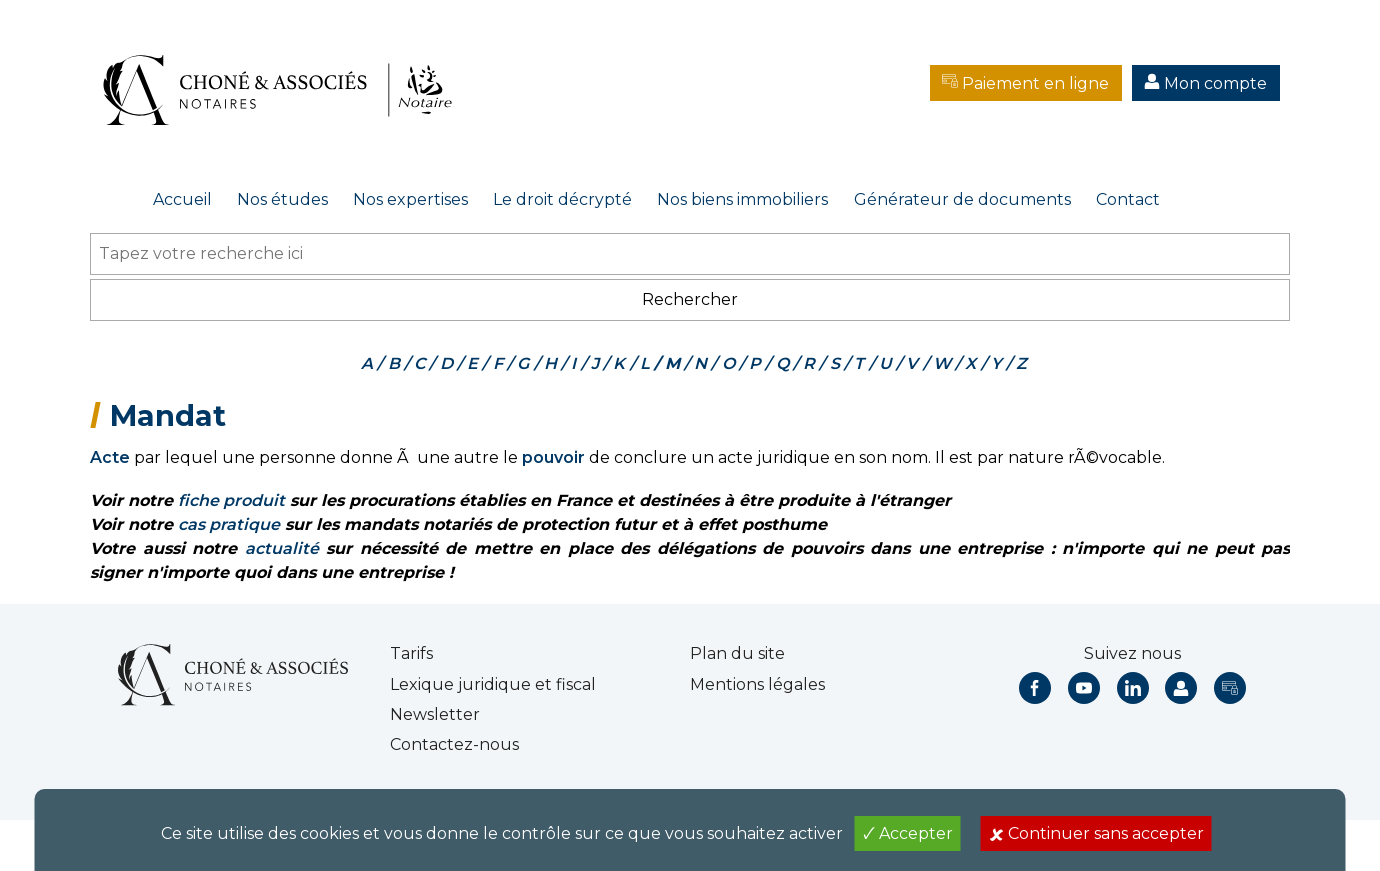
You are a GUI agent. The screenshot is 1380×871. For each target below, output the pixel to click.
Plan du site (737, 653)
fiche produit (231, 500)
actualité (282, 548)
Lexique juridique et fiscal (493, 684)
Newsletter (435, 714)
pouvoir (553, 457)
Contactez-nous (454, 744)
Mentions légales (757, 684)
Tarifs (411, 653)
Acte (110, 457)
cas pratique (229, 524)
